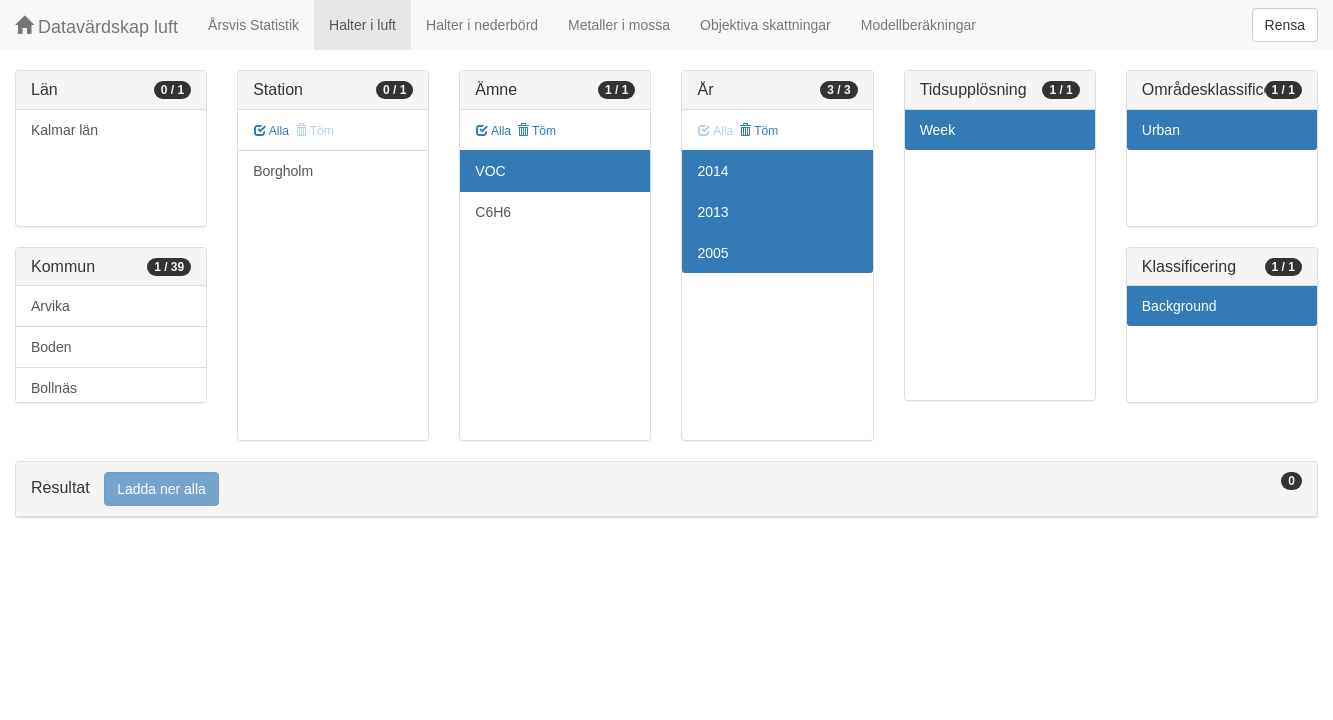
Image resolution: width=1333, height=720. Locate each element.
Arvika (50, 306)
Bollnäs (54, 388)
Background (1179, 306)
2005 (712, 253)
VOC (490, 171)
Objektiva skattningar (765, 25)
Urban (1161, 130)
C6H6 (493, 212)
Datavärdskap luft (96, 26)
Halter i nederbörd (482, 25)
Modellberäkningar (918, 25)
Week (938, 130)
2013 (712, 212)
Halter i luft (362, 25)
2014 (712, 171)
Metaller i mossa (619, 25)
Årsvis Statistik (253, 25)
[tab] (666, 489)
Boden (51, 347)
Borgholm (283, 171)
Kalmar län (64, 130)
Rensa (1285, 25)
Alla (271, 131)
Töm (536, 131)
